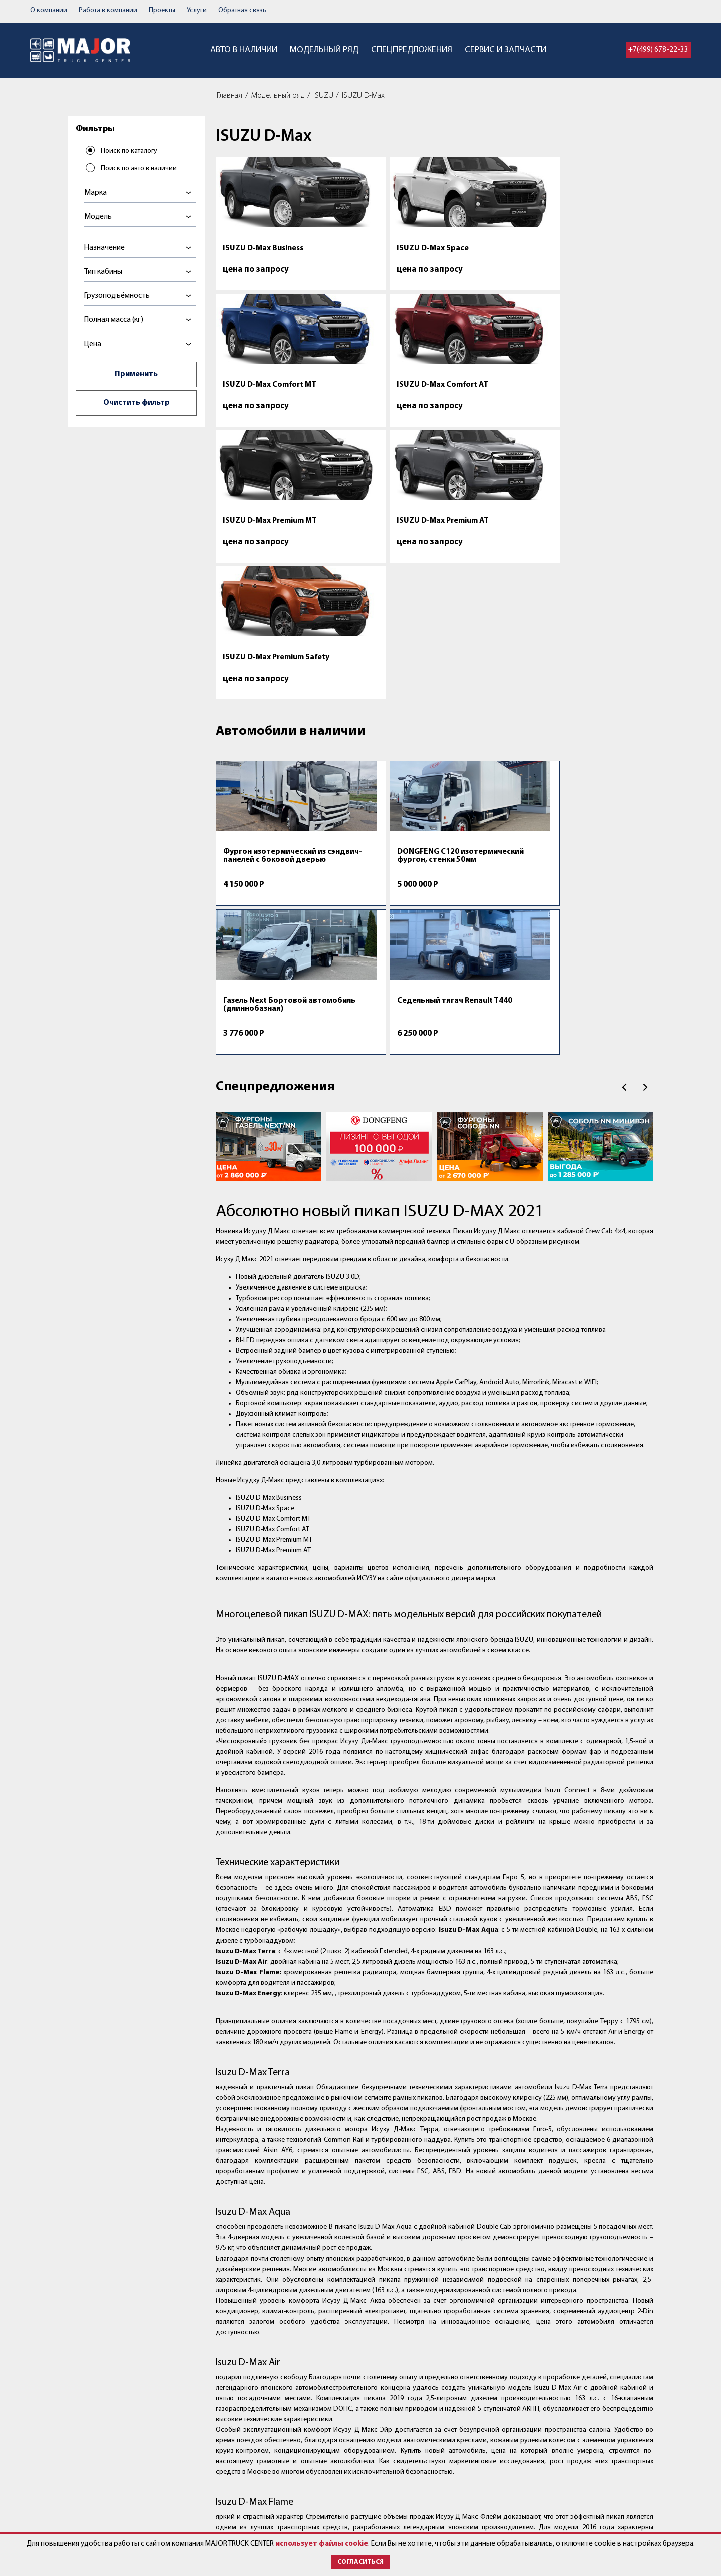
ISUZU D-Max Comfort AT (599, 248)
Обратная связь (242, 10)
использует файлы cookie (321, 2544)
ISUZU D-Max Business (263, 248)
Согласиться (360, 2562)
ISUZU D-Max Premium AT (379, 393)
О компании (48, 10)
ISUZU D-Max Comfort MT (483, 252)
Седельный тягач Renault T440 (587, 601)
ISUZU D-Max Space (369, 248)
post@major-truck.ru (457, 2483)
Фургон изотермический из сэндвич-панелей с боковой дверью (259, 608)
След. (645, 700)
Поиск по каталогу (130, 152)
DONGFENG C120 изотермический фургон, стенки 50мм (373, 605)
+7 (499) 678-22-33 (470, 2473)
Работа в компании (108, 10)
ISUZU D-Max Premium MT (263, 397)
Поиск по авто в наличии (140, 169)
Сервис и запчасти (505, 50)
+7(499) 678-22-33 (658, 50)
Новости (329, 2521)
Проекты (162, 10)
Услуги (197, 10)
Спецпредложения (411, 50)
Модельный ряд (324, 50)
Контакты (331, 2472)
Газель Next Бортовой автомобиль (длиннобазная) (485, 605)
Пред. (624, 700)
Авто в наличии (243, 50)
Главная (229, 96)
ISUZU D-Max (363, 96)
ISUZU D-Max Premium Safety (483, 397)
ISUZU (323, 96)
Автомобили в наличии (291, 476)
